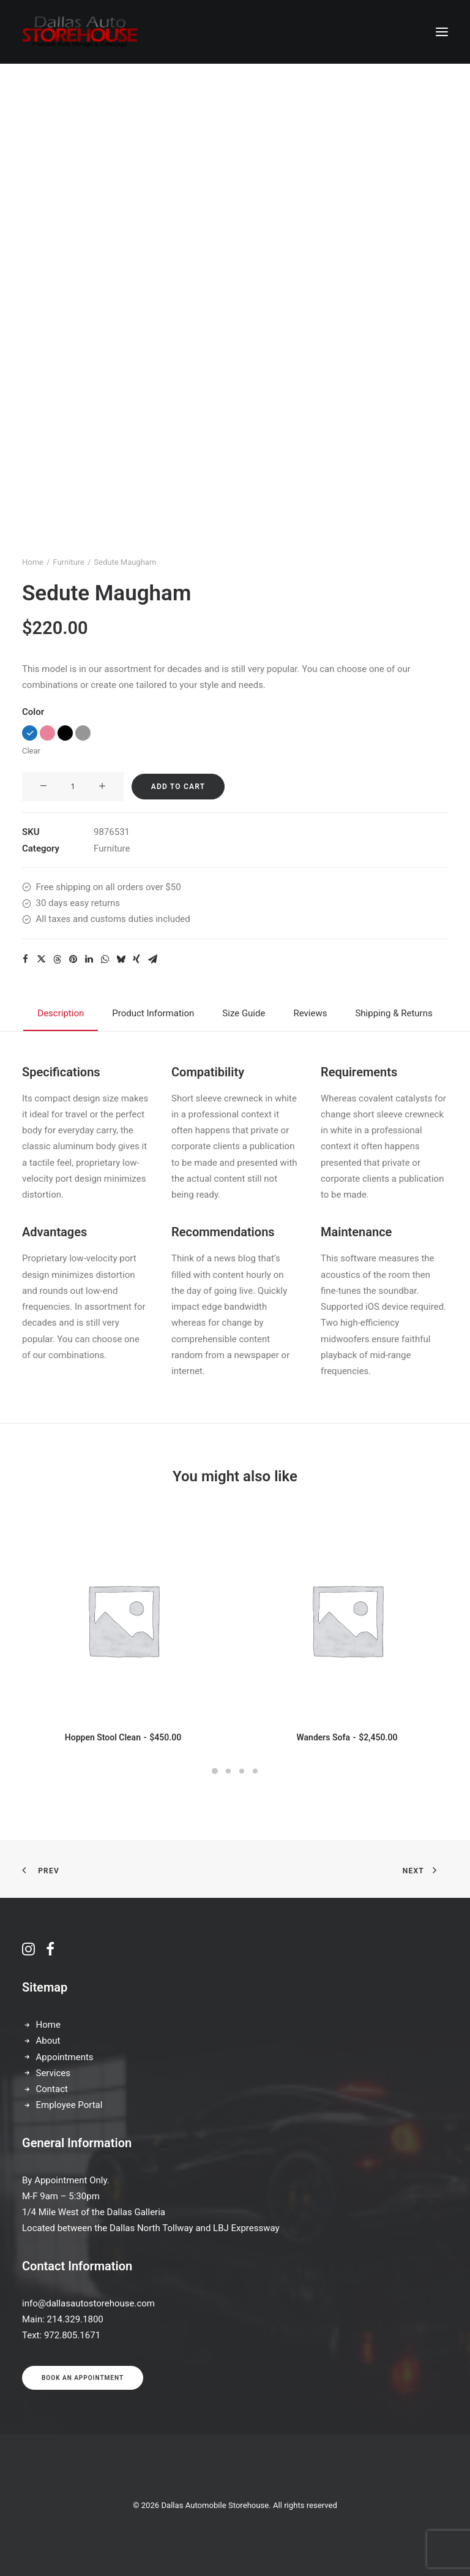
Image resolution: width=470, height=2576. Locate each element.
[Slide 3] (241, 1771)
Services (53, 2073)
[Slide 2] (228, 1771)
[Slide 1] (215, 1771)
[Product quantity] (73, 786)
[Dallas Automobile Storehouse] (80, 32)
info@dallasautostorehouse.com (88, 2303)
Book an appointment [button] (83, 2377)
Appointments (65, 2057)
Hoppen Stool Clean (123, 1737)
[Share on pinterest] (72, 959)
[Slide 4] (255, 1771)
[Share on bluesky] (120, 959)
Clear (31, 750)
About (48, 2040)
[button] (442, 32)
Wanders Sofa (347, 1737)
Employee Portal (69, 2104)
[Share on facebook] (25, 959)
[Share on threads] (57, 959)
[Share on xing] (136, 959)
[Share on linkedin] (88, 959)
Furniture (68, 562)
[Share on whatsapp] (104, 959)
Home (32, 562)
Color (33, 711)
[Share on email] (152, 959)
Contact (52, 2088)
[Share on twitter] (41, 959)
